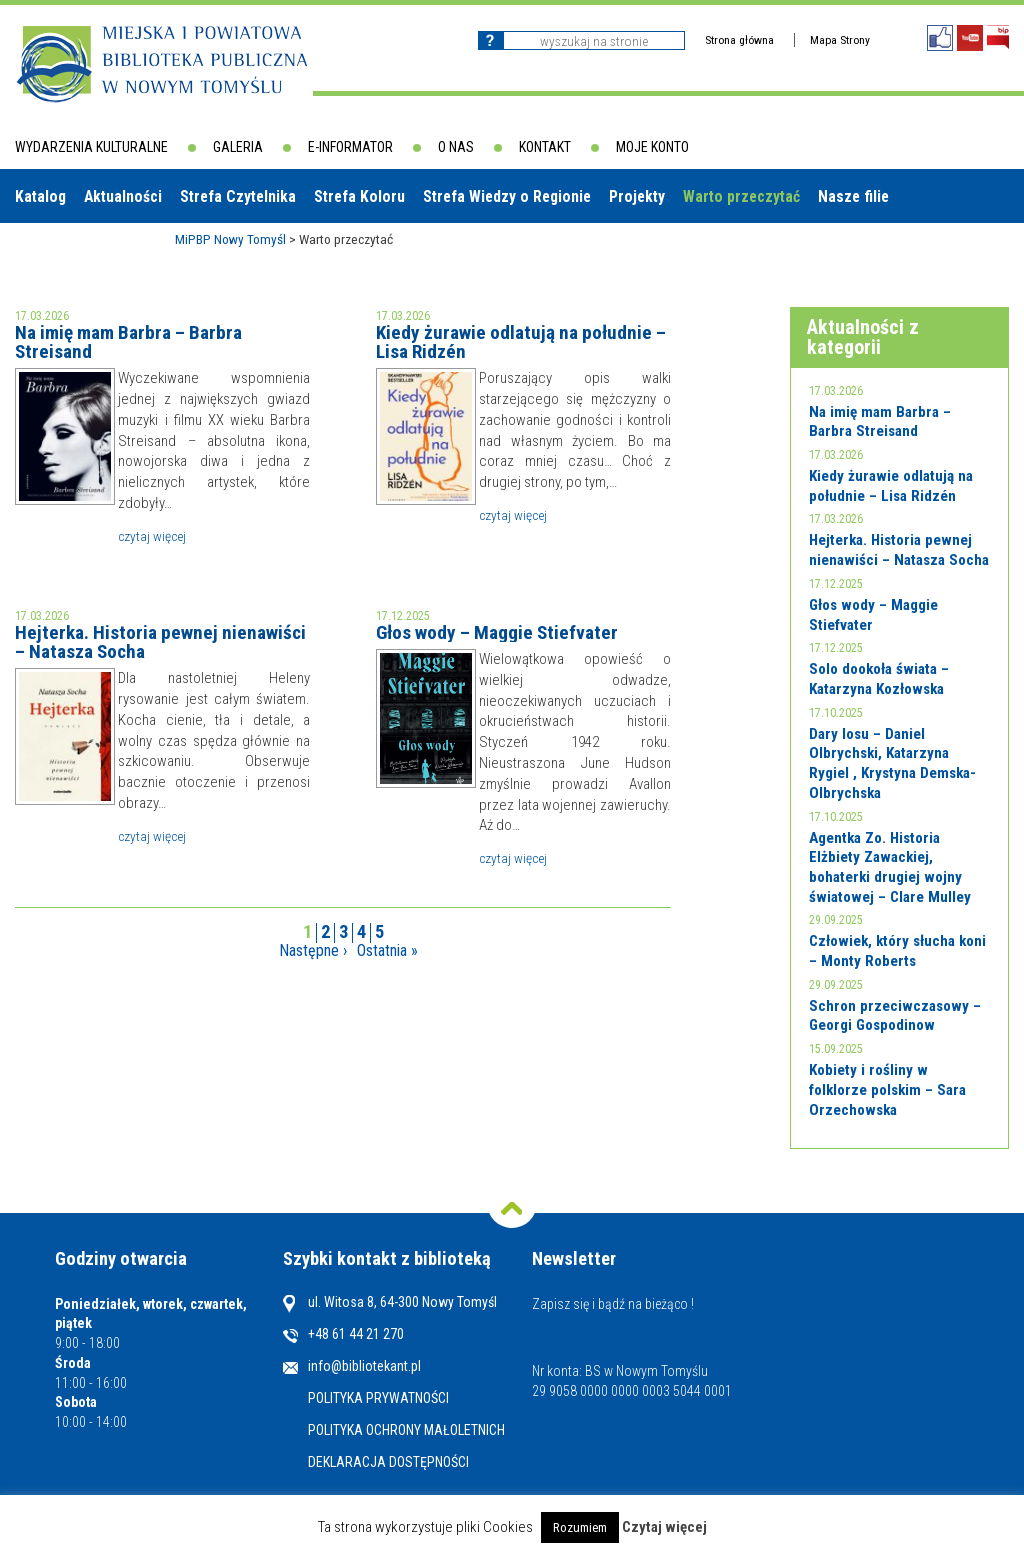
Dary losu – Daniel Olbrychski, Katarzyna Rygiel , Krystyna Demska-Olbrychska (892, 763)
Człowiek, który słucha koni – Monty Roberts (897, 951)
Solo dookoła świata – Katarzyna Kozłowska (879, 679)
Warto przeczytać (741, 196)
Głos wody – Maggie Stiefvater (497, 632)
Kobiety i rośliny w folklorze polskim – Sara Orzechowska (887, 1089)
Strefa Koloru (359, 196)
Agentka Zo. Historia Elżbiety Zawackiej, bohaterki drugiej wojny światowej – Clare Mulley (890, 867)
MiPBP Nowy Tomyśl (230, 239)
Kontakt (545, 147)
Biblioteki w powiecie (95, 249)
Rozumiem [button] (580, 1527)
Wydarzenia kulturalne (91, 147)
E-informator (350, 147)
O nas (456, 147)
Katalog (40, 196)
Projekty (637, 196)
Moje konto (652, 147)
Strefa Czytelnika (238, 196)
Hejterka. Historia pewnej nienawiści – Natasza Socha (160, 642)
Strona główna (739, 40)
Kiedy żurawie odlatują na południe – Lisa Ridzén (521, 342)
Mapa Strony (840, 40)
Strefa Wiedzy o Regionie (507, 196)
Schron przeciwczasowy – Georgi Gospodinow (895, 1016)
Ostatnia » (387, 951)
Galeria (238, 147)
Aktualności (123, 196)
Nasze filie (853, 196)
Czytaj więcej (152, 536)
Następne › (313, 951)
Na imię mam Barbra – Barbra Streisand (128, 342)
